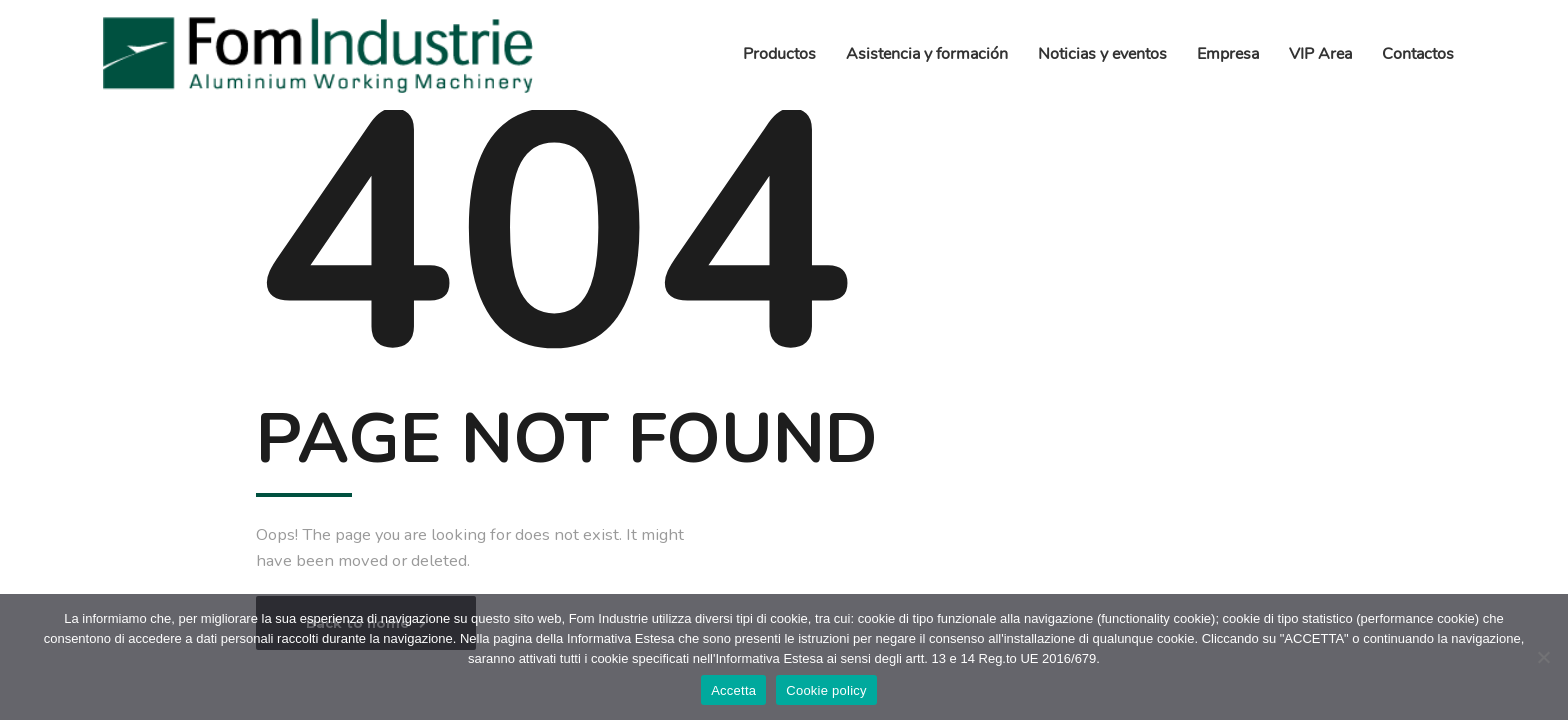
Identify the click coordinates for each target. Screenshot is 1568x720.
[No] (1543, 657)
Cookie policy (826, 690)
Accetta (733, 690)
